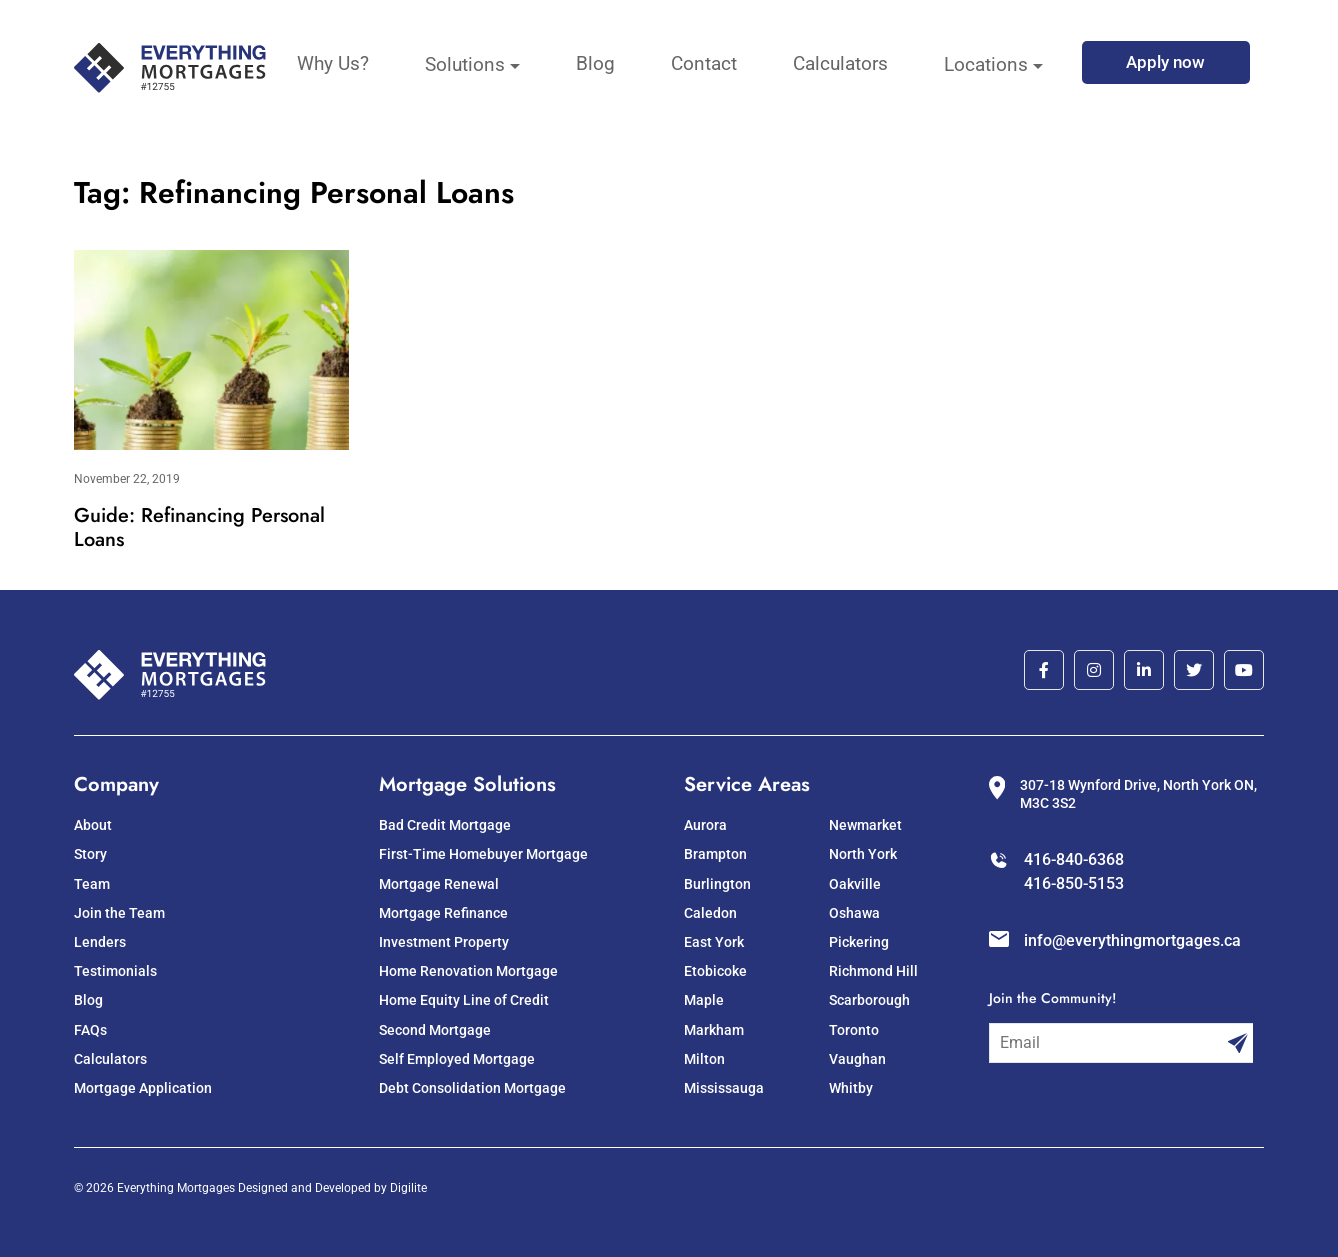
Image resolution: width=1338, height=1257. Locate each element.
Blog (595, 63)
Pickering (859, 942)
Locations (986, 64)
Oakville (855, 884)
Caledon (710, 913)
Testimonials (115, 971)
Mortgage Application (143, 1088)
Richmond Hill (873, 971)
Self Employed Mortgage (457, 1059)
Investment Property (444, 942)
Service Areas (747, 784)
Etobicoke (715, 971)
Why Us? (333, 63)
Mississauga (724, 1088)
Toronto (854, 1030)
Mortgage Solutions (467, 784)
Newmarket (865, 825)
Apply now (1165, 62)
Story (90, 854)
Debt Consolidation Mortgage (472, 1088)
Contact (704, 63)
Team (92, 884)
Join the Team (119, 913)
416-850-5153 (1074, 883)
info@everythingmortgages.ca (1132, 940)
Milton (704, 1059)
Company (116, 784)
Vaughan (857, 1059)
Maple (704, 1000)
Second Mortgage (435, 1030)
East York (714, 942)
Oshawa (854, 913)
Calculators (840, 63)
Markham (714, 1030)
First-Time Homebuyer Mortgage (483, 854)
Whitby (851, 1088)
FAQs (90, 1030)
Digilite (408, 1188)
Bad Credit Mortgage (445, 825)
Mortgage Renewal (439, 884)
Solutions (465, 64)
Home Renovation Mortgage (468, 971)
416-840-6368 (1074, 859)
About (93, 825)
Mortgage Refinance (443, 913)
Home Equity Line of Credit (464, 1000)
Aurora (705, 825)
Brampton (715, 854)
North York (863, 854)
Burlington (717, 884)
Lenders (100, 942)
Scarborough (869, 1000)
